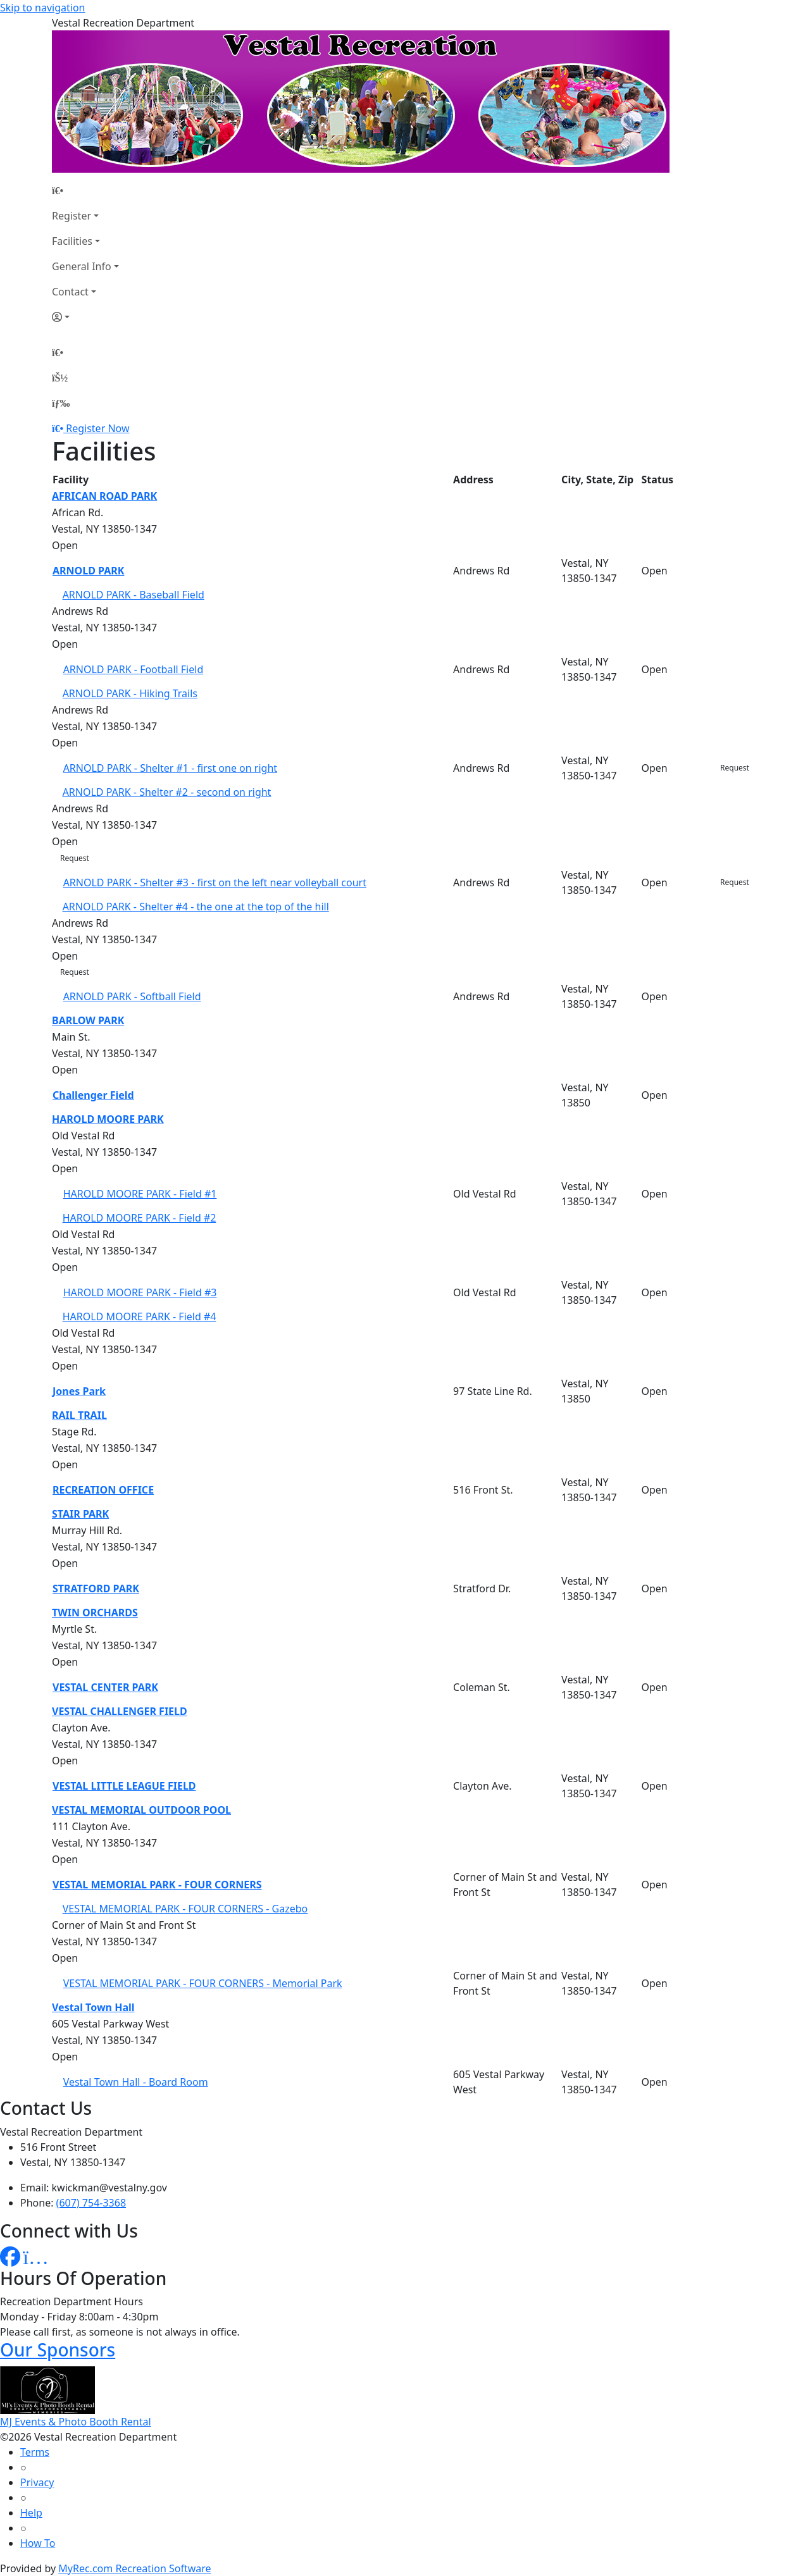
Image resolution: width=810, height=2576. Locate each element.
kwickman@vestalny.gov (109, 2188)
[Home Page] (85, 190)
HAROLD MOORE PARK (108, 1119)
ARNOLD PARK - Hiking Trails (130, 693)
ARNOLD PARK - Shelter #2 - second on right (167, 792)
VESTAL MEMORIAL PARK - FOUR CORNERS (157, 1885)
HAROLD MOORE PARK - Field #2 (139, 1218)
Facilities (72, 241)
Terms (34, 2452)
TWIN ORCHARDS (95, 1612)
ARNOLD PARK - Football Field (133, 669)
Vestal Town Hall (93, 2007)
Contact (70, 292)
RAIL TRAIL (79, 1415)
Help (31, 2513)
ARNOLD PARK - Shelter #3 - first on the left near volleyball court (214, 882)
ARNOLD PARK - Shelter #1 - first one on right (170, 768)
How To (37, 2543)
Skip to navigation (42, 8)
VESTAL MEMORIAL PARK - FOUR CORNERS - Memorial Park (202, 1983)
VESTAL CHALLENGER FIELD (119, 1711)
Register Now (97, 428)
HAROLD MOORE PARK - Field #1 (140, 1194)
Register (71, 216)
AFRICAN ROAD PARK (104, 496)
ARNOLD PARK (88, 571)
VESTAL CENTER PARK (105, 1687)
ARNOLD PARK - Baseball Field (133, 595)
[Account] (85, 317)
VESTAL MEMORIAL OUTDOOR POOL (141, 1810)
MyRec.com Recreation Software (134, 2568)
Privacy (37, 2482)
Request (734, 767)
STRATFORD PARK (96, 1588)
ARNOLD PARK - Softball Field (132, 996)
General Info (81, 266)
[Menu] (61, 403)
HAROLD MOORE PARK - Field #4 (139, 1316)
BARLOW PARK (88, 1020)
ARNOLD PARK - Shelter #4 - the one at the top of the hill (196, 906)
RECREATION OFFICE (103, 1490)
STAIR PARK (80, 1514)
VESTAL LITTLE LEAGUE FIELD (124, 1786)
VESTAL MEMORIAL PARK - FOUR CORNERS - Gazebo (185, 1909)
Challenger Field (93, 1095)
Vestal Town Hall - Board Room (135, 2082)
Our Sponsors (57, 2350)
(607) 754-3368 (91, 2203)
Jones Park (79, 1391)
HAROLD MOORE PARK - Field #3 (140, 1292)
